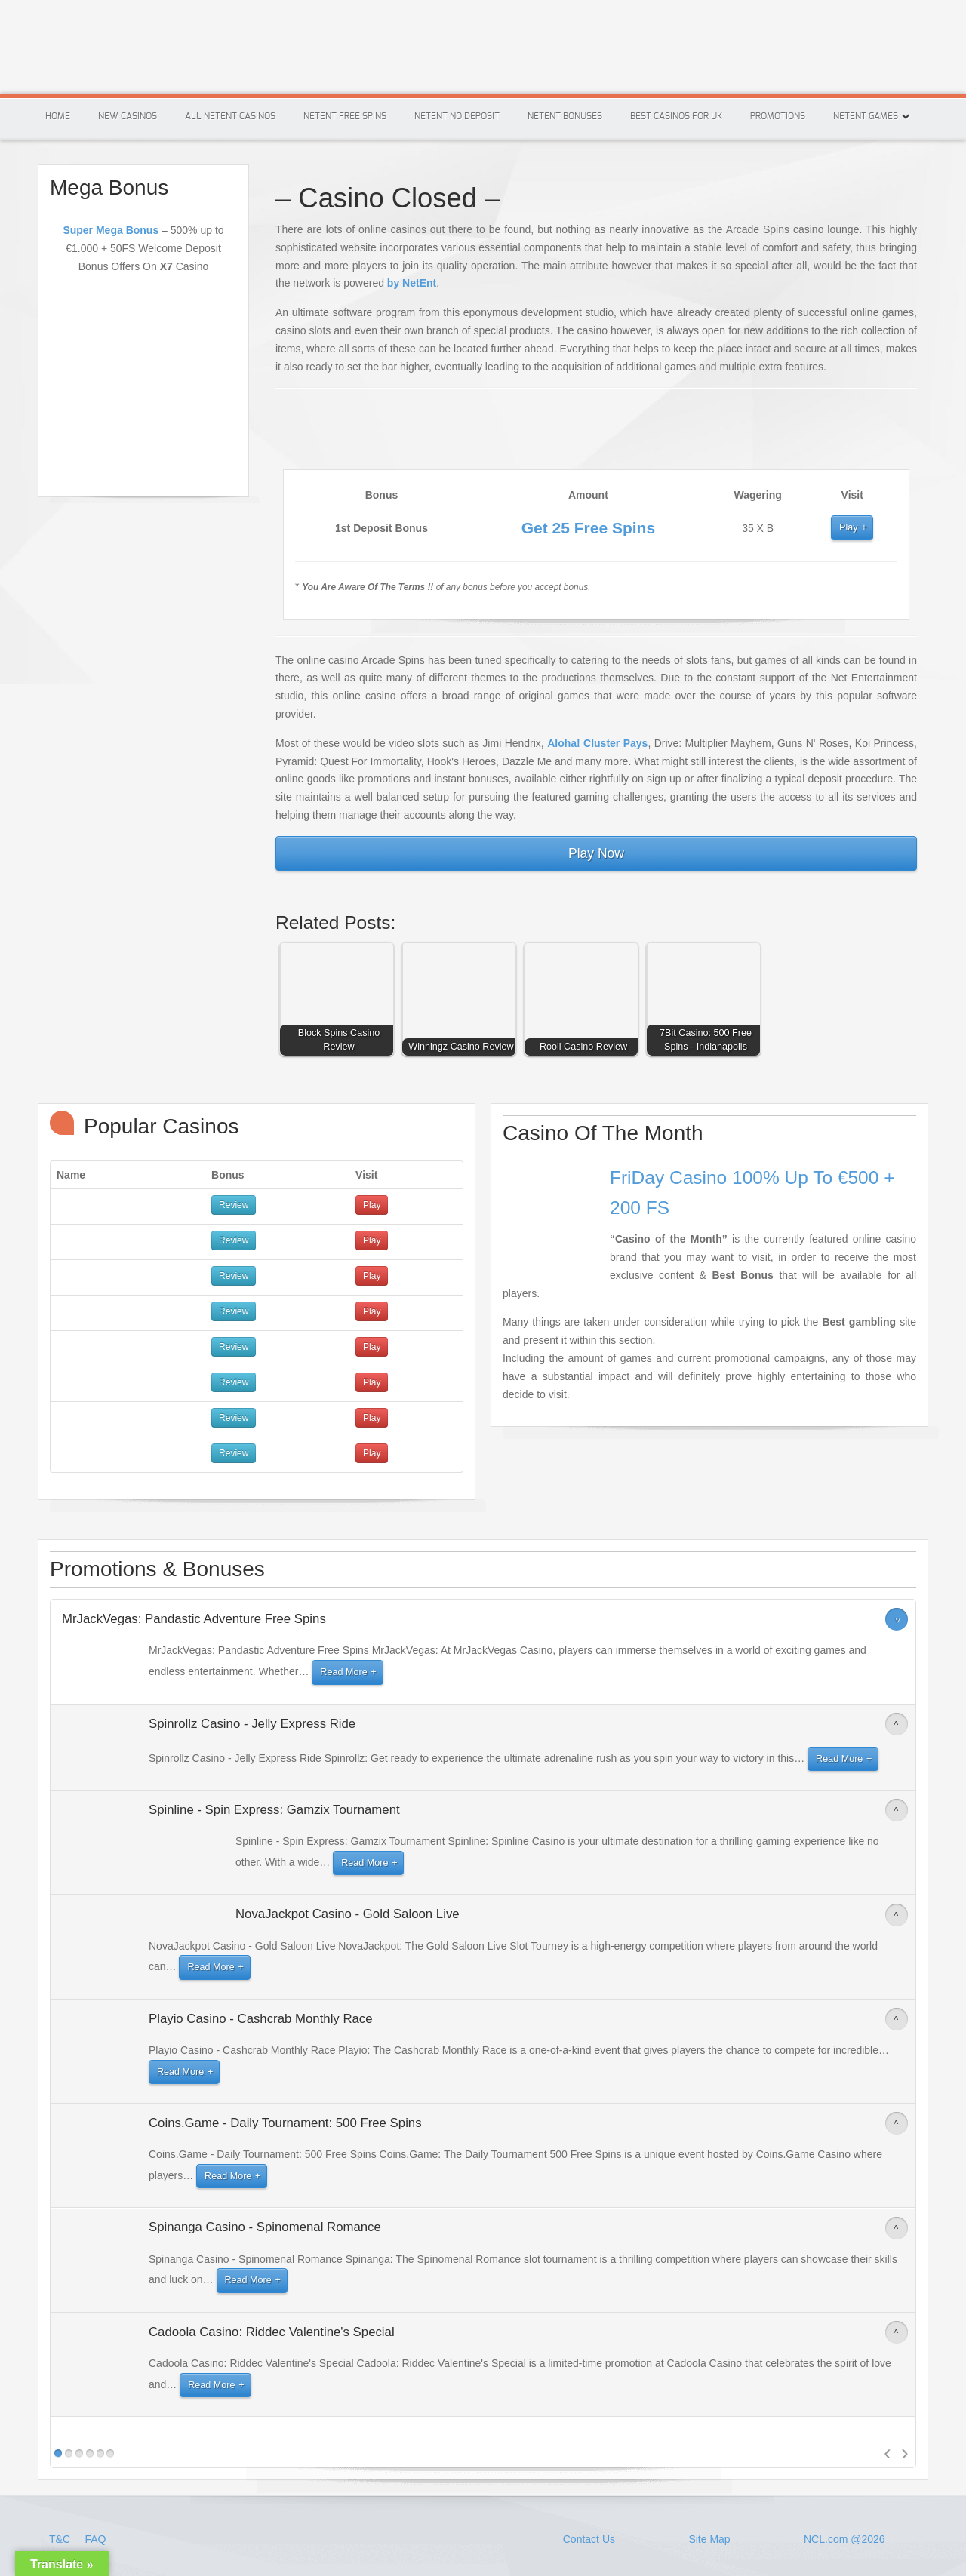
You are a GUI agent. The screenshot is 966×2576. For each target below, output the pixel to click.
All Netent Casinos (230, 116)
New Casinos (127, 116)
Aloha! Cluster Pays (597, 743)
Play (848, 527)
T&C (61, 2539)
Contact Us (589, 2539)
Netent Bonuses (565, 116)
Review (233, 1205)
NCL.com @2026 (844, 2539)
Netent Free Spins (344, 116)
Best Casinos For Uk (676, 116)
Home (57, 116)
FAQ (95, 2539)
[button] (340, 1002)
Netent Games (865, 116)
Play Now (596, 853)
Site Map (709, 2539)
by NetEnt (411, 283)
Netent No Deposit (457, 116)
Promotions (777, 116)
